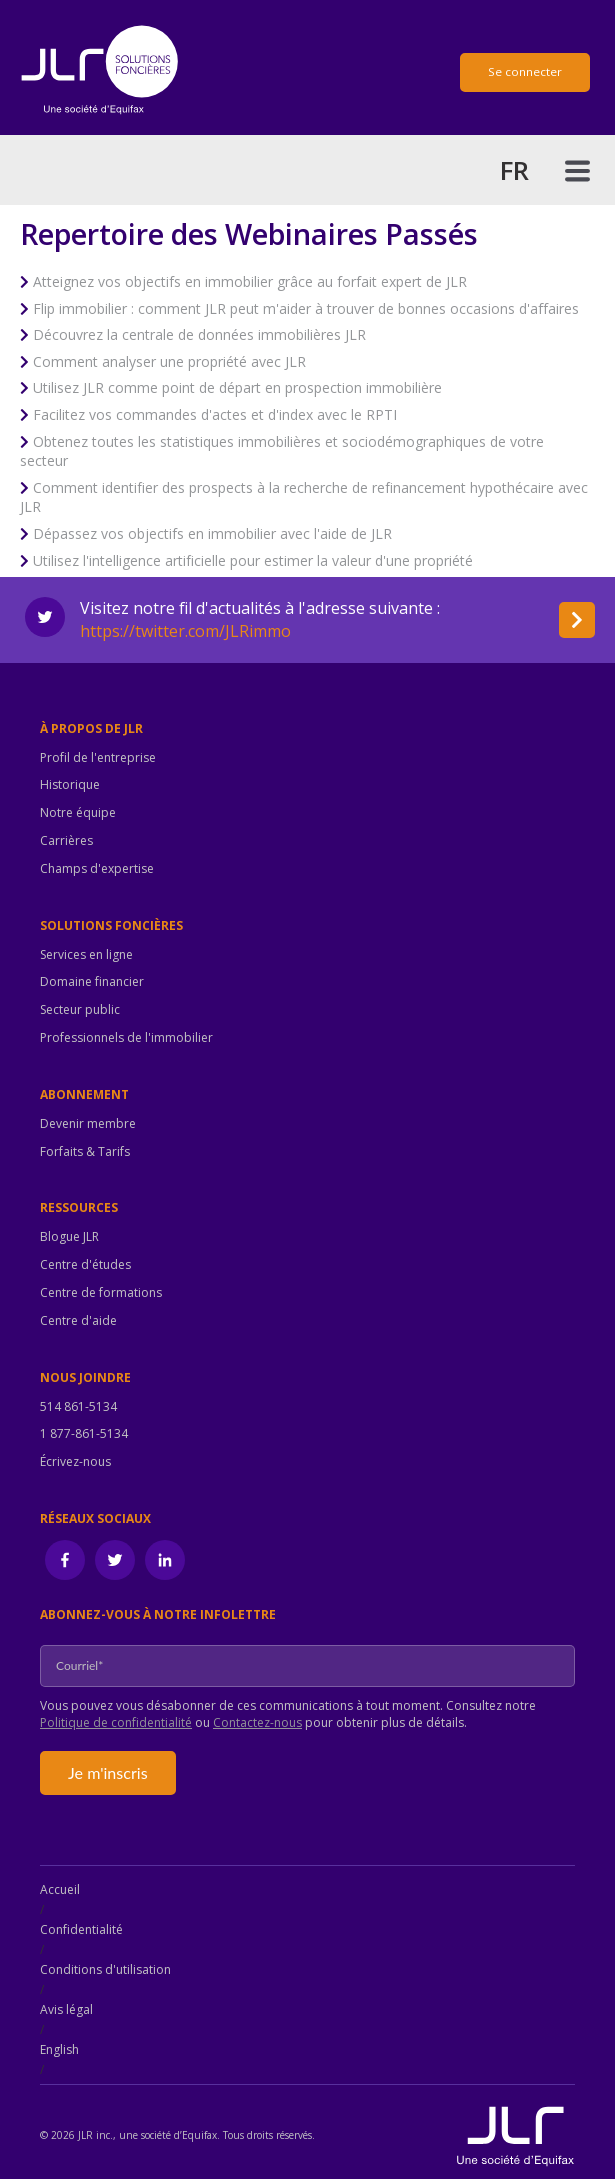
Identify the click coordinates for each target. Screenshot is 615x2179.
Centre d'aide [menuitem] (78, 1321)
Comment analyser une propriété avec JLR (169, 361)
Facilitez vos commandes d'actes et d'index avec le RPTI (215, 414)
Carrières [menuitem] (66, 841)
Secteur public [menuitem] (80, 1010)
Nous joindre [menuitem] (85, 1378)
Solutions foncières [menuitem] (111, 926)
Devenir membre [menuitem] (88, 1124)
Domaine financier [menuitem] (92, 982)
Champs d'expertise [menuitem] (97, 869)
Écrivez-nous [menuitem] (75, 1462)
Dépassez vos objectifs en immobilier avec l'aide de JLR (212, 533)
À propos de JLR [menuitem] (91, 729)
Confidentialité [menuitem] (81, 1929)
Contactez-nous (257, 1722)
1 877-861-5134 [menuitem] (84, 1434)
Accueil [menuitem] (60, 1889)
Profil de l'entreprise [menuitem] (98, 758)
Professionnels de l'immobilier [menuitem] (126, 1038)
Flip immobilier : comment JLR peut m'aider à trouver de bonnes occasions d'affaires (306, 308)
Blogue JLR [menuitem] (69, 1237)
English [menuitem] (59, 2049)
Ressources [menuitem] (79, 1208)
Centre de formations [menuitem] (101, 1293)
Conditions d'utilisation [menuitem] (105, 1969)
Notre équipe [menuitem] (78, 813)
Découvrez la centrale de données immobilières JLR (199, 334)
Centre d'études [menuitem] (85, 1265)
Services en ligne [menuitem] (86, 955)
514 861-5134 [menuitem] (78, 1407)
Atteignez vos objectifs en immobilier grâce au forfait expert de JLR (250, 281)
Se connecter (525, 71)
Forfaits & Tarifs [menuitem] (85, 1152)
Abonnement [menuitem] (84, 1095)
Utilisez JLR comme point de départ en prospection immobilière (237, 387)
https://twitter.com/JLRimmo (185, 631)
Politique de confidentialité (116, 1722)
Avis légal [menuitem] (66, 2009)
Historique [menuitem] (70, 785)
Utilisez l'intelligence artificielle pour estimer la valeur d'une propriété (253, 560)
